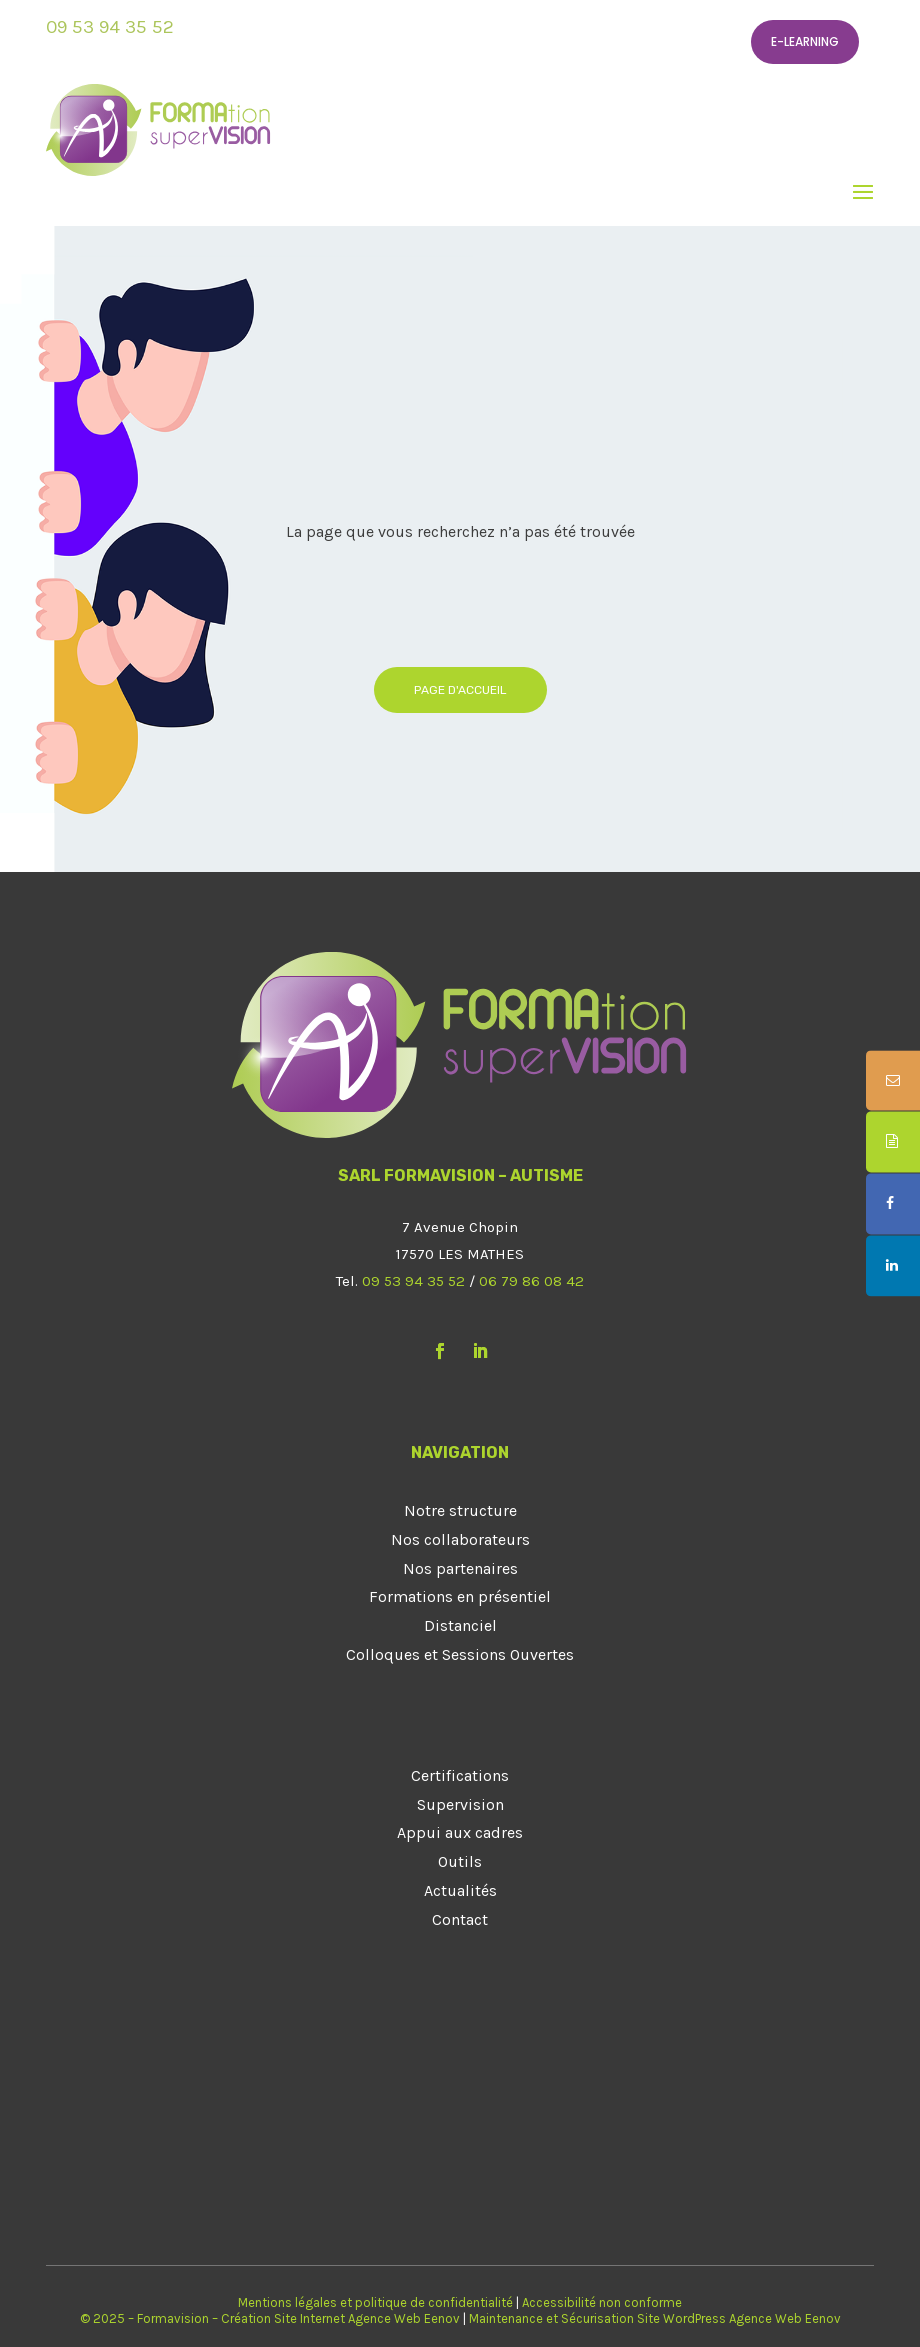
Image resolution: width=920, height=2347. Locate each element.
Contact (460, 1919)
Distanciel (460, 1625)
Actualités (460, 1890)
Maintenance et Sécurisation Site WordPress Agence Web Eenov (655, 2318)
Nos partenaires (460, 1568)
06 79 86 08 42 (531, 1281)
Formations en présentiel (460, 1596)
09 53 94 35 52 (110, 27)
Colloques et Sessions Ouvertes (460, 1654)
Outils (460, 1861)
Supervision (460, 1804)
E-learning (805, 41)
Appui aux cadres (460, 1832)
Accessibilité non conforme (602, 2302)
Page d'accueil (460, 690)
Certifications (460, 1775)
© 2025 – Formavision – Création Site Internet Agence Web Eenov (270, 2318)
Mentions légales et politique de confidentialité (375, 2302)
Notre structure (460, 1510)
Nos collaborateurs (460, 1539)
